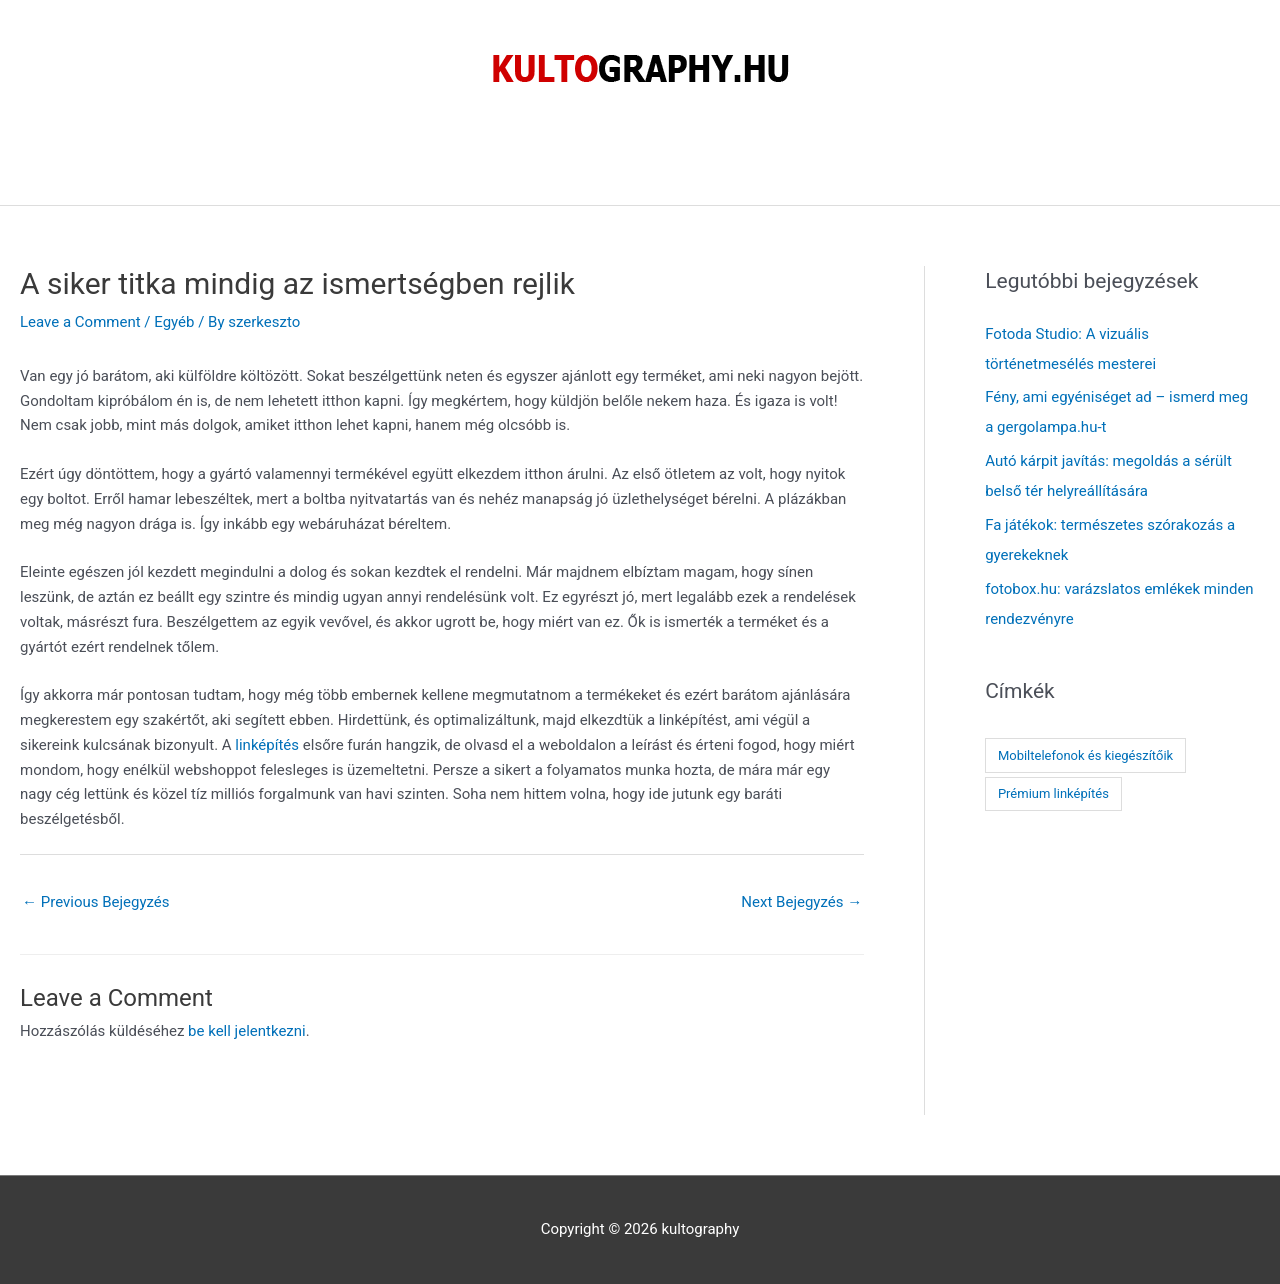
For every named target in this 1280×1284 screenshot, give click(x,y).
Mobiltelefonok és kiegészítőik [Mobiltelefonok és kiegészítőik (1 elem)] (1085, 755)
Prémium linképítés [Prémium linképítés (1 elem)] (1053, 793)
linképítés (267, 745)
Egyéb (174, 322)
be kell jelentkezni (247, 1031)
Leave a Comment (80, 322)
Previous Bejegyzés (96, 902)
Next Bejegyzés (801, 902)
